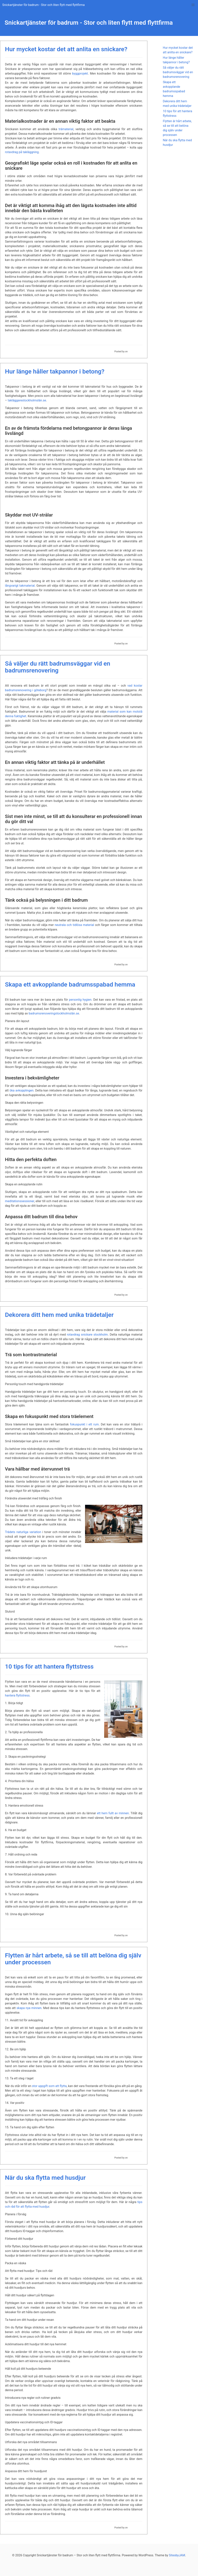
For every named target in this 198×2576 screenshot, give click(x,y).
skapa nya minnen (29, 2008)
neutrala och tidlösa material (74, 925)
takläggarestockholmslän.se (27, 400)
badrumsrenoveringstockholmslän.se (54, 1013)
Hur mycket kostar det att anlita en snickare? (66, 49)
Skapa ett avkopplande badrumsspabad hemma (70, 984)
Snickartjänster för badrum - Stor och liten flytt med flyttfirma (43, 5)
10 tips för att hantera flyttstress (49, 1666)
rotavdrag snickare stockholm (87, 1334)
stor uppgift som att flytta (49, 2086)
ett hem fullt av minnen (113, 1813)
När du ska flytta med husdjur (45, 2177)
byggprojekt (80, 73)
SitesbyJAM (177, 2555)
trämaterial (66, 129)
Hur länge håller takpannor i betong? (54, 371)
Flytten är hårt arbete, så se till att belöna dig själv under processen (73, 1959)
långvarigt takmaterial (20, 585)
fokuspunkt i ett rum (84, 1424)
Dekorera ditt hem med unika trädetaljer (59, 1314)
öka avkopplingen (21, 1090)
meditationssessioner (19, 1201)
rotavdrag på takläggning (22, 152)
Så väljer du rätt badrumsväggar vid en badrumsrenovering (57, 667)
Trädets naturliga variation (23, 1532)
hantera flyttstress (17, 1695)
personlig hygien (80, 999)
